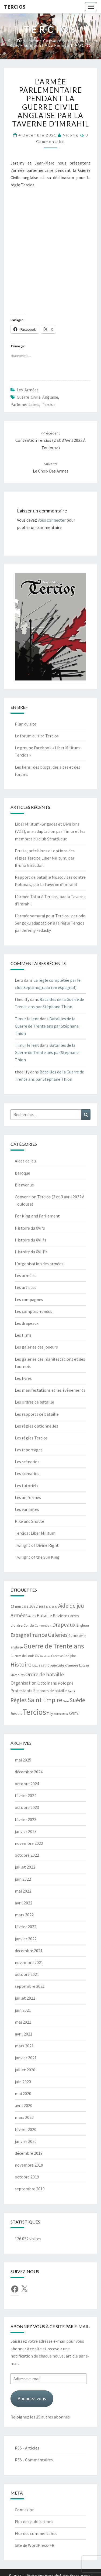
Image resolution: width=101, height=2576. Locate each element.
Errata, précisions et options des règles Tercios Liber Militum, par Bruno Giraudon (45, 858)
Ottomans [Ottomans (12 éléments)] (47, 1683)
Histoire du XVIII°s (31, 1251)
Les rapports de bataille (37, 1414)
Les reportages (29, 1449)
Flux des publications (34, 2521)
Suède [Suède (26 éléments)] (77, 1700)
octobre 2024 (27, 1783)
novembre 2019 (29, 2165)
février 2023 (25, 1819)
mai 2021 (23, 2022)
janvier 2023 (26, 1831)
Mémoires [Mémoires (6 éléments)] (18, 1675)
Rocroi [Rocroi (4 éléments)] (71, 1691)
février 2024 (25, 1795)
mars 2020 (24, 2117)
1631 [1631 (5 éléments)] (25, 1607)
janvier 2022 (26, 1938)
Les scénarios (27, 1461)
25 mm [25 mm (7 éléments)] (16, 1606)
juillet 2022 (25, 1867)
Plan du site (25, 724)
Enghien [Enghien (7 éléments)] (82, 1625)
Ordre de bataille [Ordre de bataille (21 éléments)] (44, 1674)
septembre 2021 (30, 1986)
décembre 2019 (29, 2153)
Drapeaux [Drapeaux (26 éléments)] (64, 1624)
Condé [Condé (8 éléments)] (28, 1625)
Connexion (24, 2509)
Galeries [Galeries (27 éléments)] (58, 1634)
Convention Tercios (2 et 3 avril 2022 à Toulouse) (50, 440)
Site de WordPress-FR (34, 2545)
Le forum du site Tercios (37, 735)
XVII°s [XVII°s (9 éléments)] (74, 1713)
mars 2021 (24, 2045)
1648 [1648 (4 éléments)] (54, 1607)
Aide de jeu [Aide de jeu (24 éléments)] (71, 1605)
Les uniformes (28, 1497)
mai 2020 (23, 2093)
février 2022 (25, 1926)
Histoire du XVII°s (30, 1240)
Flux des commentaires (36, 2533)
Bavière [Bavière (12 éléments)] (60, 1616)
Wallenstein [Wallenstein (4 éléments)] (61, 1714)
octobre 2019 (27, 2177)
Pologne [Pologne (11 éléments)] (66, 1683)
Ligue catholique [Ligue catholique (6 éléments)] (44, 1665)
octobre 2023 (27, 1807)
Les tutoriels (26, 1485)
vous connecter (52, 520)
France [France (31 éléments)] (38, 1634)
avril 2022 (23, 1903)
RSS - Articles (27, 2448)
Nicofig (70, 135)
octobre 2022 (27, 1855)
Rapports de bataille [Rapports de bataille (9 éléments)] (50, 1690)
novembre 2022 (29, 1843)
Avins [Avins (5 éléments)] (32, 1616)
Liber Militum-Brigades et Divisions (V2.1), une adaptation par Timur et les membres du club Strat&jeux (50, 831)
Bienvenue (24, 1185)
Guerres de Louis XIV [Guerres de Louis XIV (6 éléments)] (25, 1656)
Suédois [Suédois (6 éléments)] (16, 1713)
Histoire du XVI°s (30, 1228)
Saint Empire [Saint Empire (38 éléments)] (44, 1700)
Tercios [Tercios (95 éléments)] (34, 1712)
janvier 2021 (26, 2057)
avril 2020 (23, 2105)
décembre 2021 (29, 1950)
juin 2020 (23, 2081)
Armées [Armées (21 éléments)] (19, 1615)
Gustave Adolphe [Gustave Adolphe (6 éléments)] (63, 1656)
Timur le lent (27, 1018)
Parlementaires (25, 404)
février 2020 (25, 2129)
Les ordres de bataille (34, 1402)
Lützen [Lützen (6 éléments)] (84, 1665)
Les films (23, 1335)
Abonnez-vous (32, 2398)
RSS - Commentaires (34, 2459)
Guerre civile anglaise (37, 397)
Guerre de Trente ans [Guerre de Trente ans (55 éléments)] (53, 1645)
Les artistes (25, 1287)
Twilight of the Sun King (37, 1557)
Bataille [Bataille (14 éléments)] (44, 1616)
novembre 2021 (29, 1962)
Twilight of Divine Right (37, 1545)
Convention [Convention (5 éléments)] (43, 1625)
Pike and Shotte (29, 1521)
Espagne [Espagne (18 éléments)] (20, 1635)
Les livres (23, 1378)
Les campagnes (29, 1299)
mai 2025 (23, 1760)
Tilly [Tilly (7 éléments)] (50, 1713)
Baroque (22, 1173)
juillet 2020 (25, 2069)
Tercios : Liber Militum (35, 1533)
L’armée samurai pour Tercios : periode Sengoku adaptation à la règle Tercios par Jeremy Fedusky (50, 923)
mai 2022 (23, 1891)
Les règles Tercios (31, 1438)
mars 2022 (24, 1914)
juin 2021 (23, 2010)
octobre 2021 (27, 1974)
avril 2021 (23, 2034)
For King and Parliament (37, 1216)
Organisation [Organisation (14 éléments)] (24, 1683)
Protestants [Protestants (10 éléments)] (21, 1690)
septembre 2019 (30, 2188)
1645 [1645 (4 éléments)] (48, 1607)
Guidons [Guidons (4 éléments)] (45, 1656)
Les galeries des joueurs (36, 1347)
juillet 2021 (25, 1998)
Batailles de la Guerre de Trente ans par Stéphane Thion (47, 1026)
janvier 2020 (26, 2141)
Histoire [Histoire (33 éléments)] (21, 1664)
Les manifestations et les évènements (50, 1390)
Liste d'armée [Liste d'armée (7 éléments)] (67, 1665)
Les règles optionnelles (36, 1426)
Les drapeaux (27, 1323)
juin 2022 (23, 1879)
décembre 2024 (29, 1771)
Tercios (15, 6)
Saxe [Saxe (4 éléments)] (66, 1701)
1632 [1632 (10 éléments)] (33, 1606)
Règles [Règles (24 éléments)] (19, 1700)
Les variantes (27, 1509)
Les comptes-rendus (33, 1311)
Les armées (28, 389)
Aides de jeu (25, 1161)
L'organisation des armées (39, 1263)
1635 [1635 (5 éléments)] (42, 1607)
